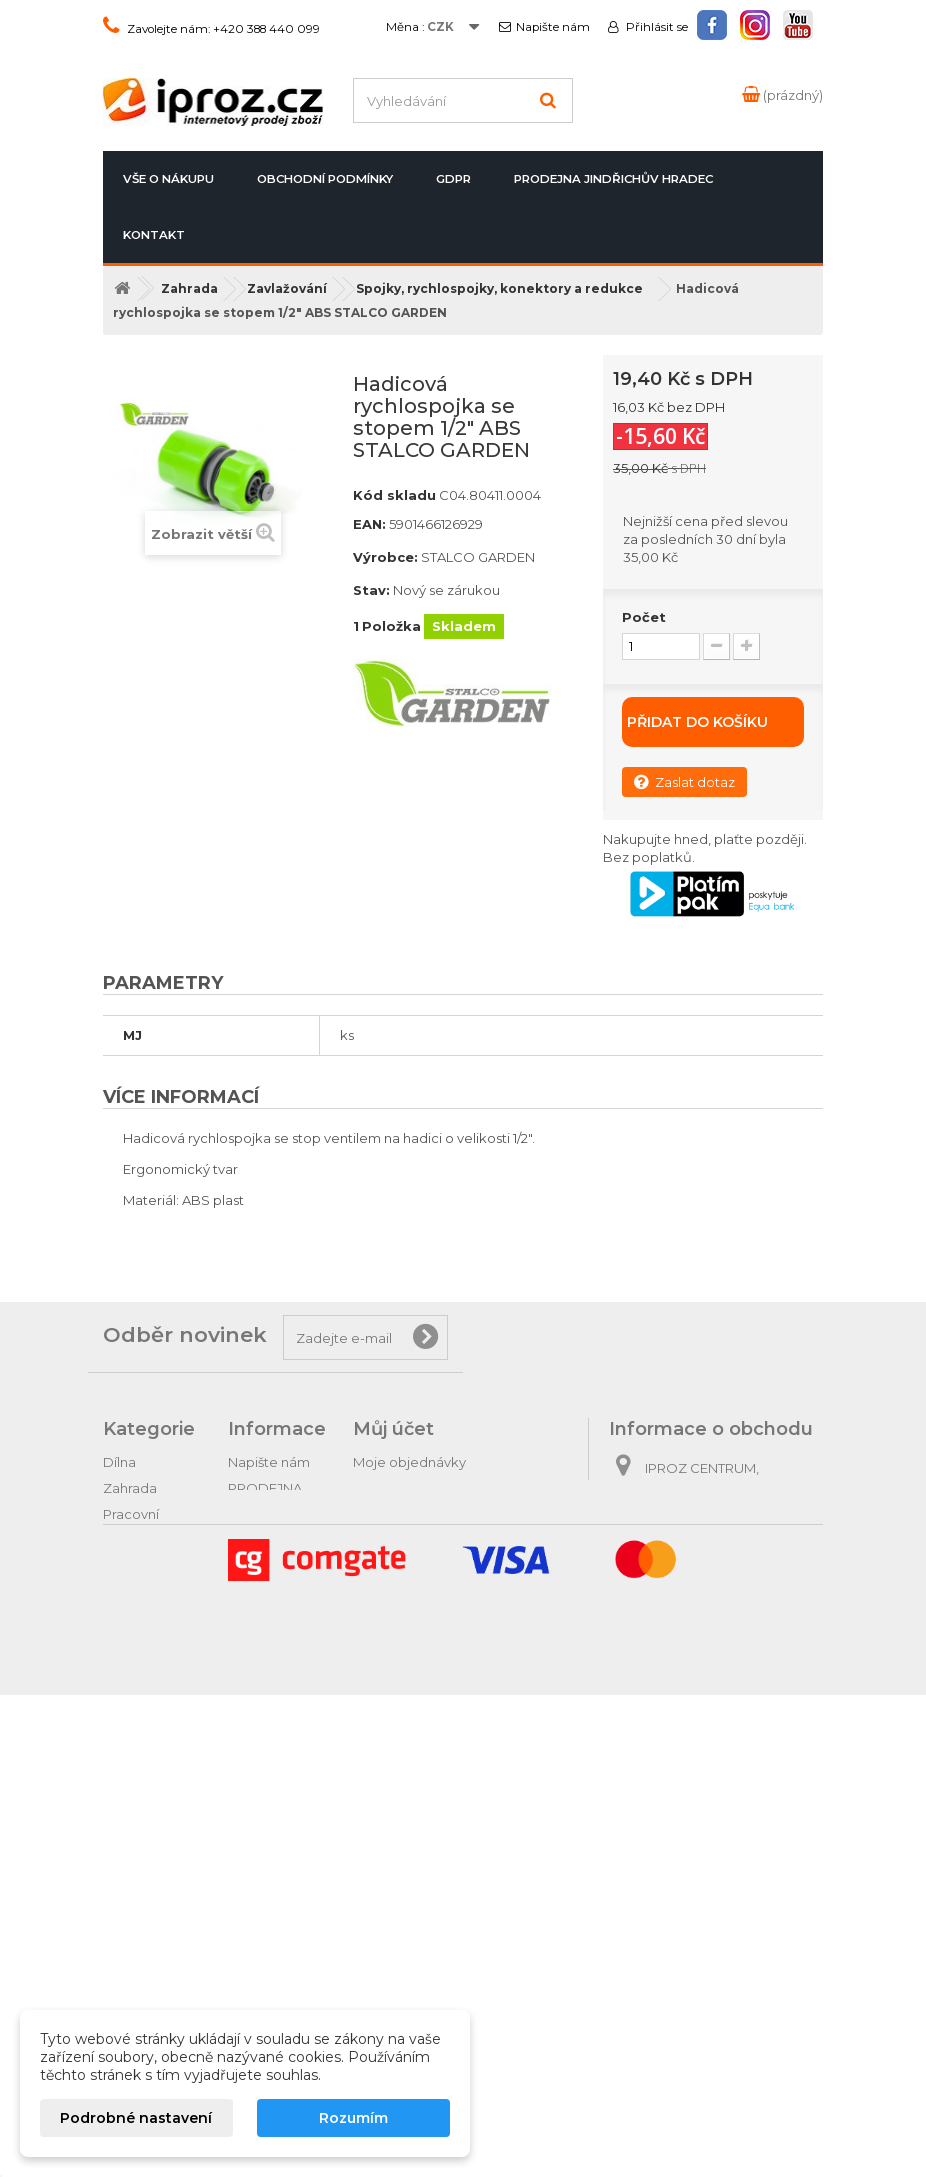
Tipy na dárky (145, 1822)
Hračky (125, 1918)
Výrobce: (385, 557)
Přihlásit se (655, 27)
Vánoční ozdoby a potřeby (133, 1962)
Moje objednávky (409, 1462)
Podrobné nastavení (136, 2118)
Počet (644, 617)
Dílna (119, 1462)
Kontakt (154, 235)
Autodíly (129, 1796)
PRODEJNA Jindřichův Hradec (613, 179)
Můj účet (393, 1429)
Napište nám (553, 27)
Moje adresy (393, 1540)
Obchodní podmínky (325, 179)
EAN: (369, 524)
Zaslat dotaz (684, 781)
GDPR (453, 179)
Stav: (371, 590)
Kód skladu (394, 495)
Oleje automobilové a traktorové (149, 1752)
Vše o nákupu (168, 179)
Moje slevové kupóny (422, 1592)
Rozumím (353, 2118)
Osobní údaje (396, 1566)
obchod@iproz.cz (749, 1632)
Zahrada (130, 1488)
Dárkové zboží (150, 1848)
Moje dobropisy (404, 1514)
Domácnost (141, 1682)
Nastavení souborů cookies (441, 1618)
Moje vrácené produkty (429, 1488)
